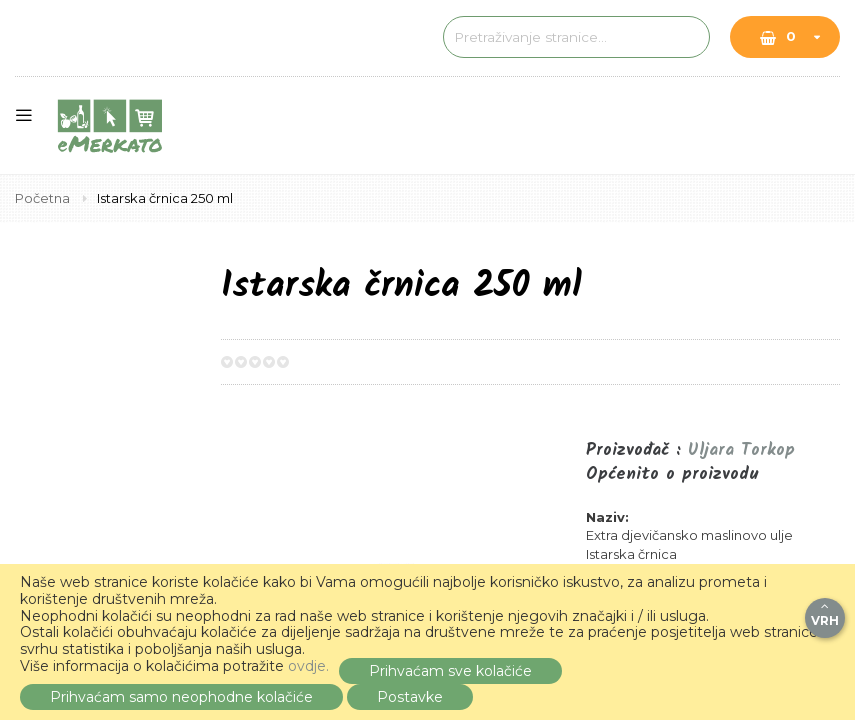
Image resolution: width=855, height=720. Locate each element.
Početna (44, 198)
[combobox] (550, 37)
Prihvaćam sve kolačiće (450, 671)
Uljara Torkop (741, 450)
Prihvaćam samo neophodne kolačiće (181, 697)
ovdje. (308, 666)
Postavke (410, 697)
